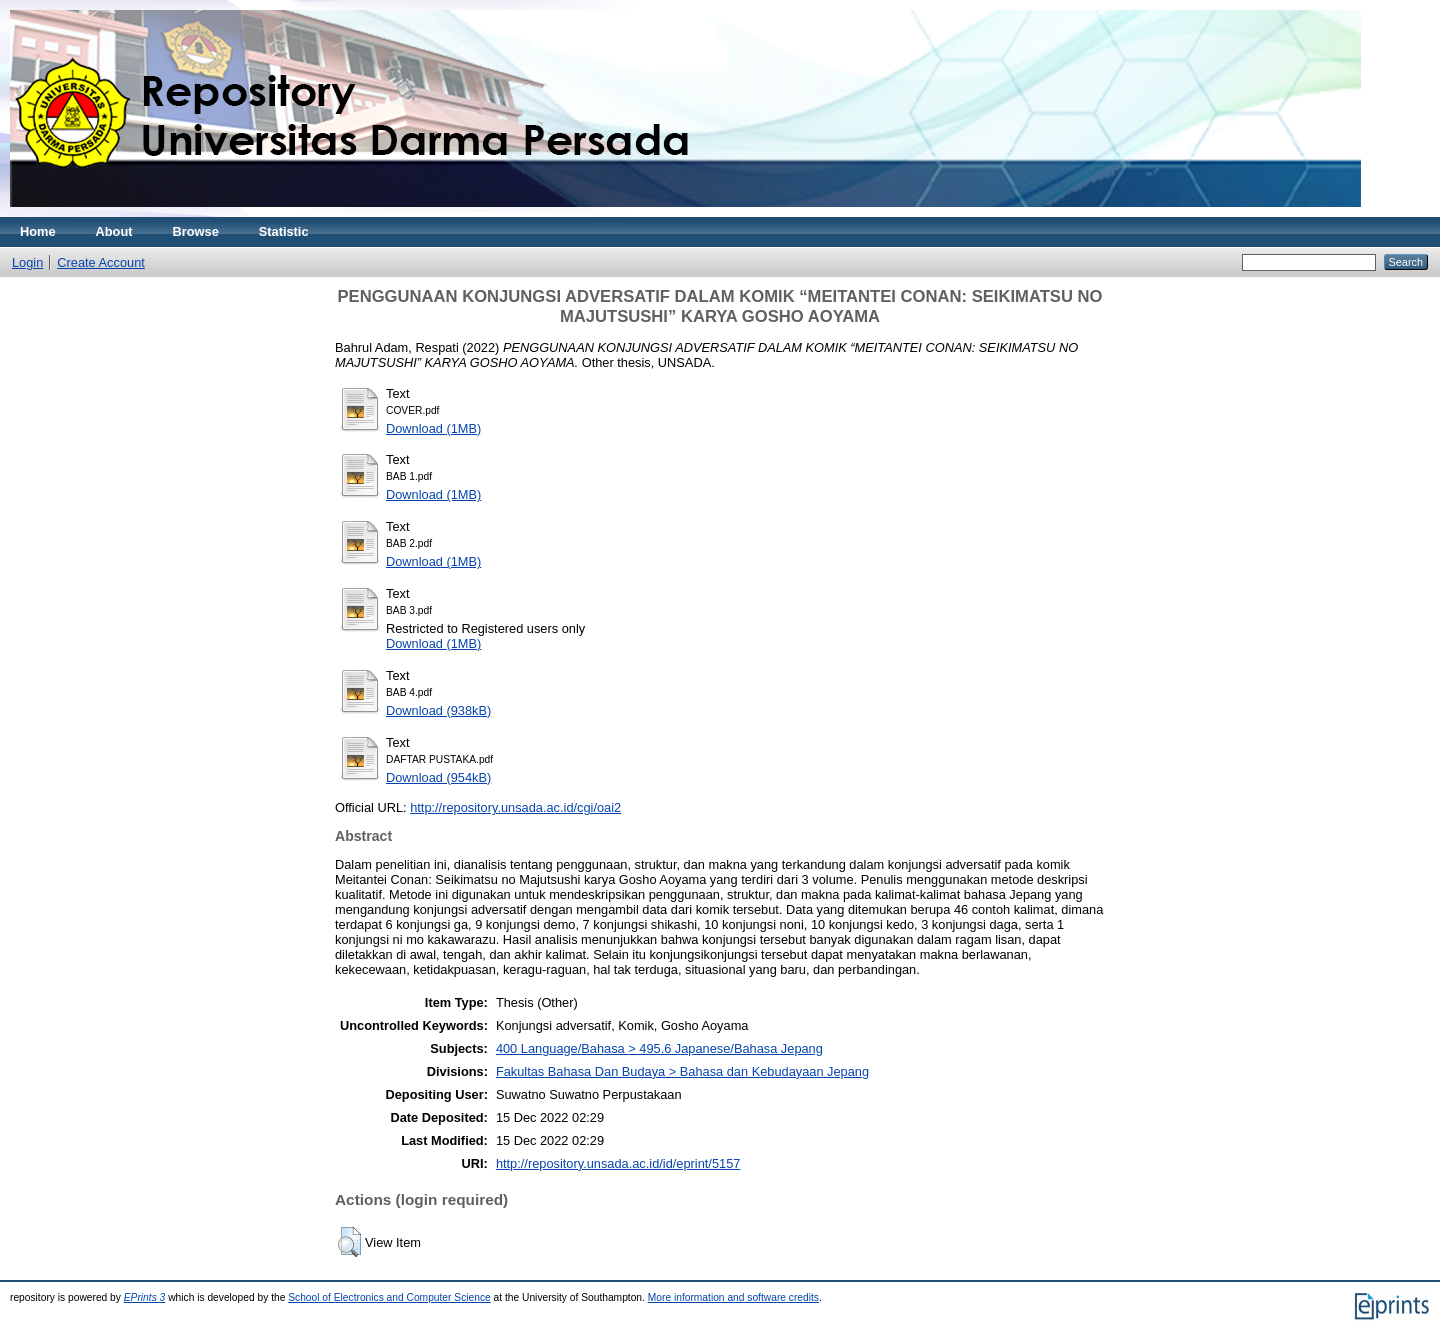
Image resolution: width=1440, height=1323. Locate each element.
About (114, 231)
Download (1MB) (433, 428)
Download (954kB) (438, 777)
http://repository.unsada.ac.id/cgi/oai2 (515, 807)
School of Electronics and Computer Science (389, 1297)
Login (27, 262)
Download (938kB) (438, 710)
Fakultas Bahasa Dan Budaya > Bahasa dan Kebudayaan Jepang (682, 1071)
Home (38, 231)
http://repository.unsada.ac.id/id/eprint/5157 (618, 1163)
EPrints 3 (145, 1297)
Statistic (284, 231)
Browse (196, 231)
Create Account (101, 262)
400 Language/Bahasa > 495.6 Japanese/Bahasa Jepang (659, 1048)
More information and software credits (733, 1297)
